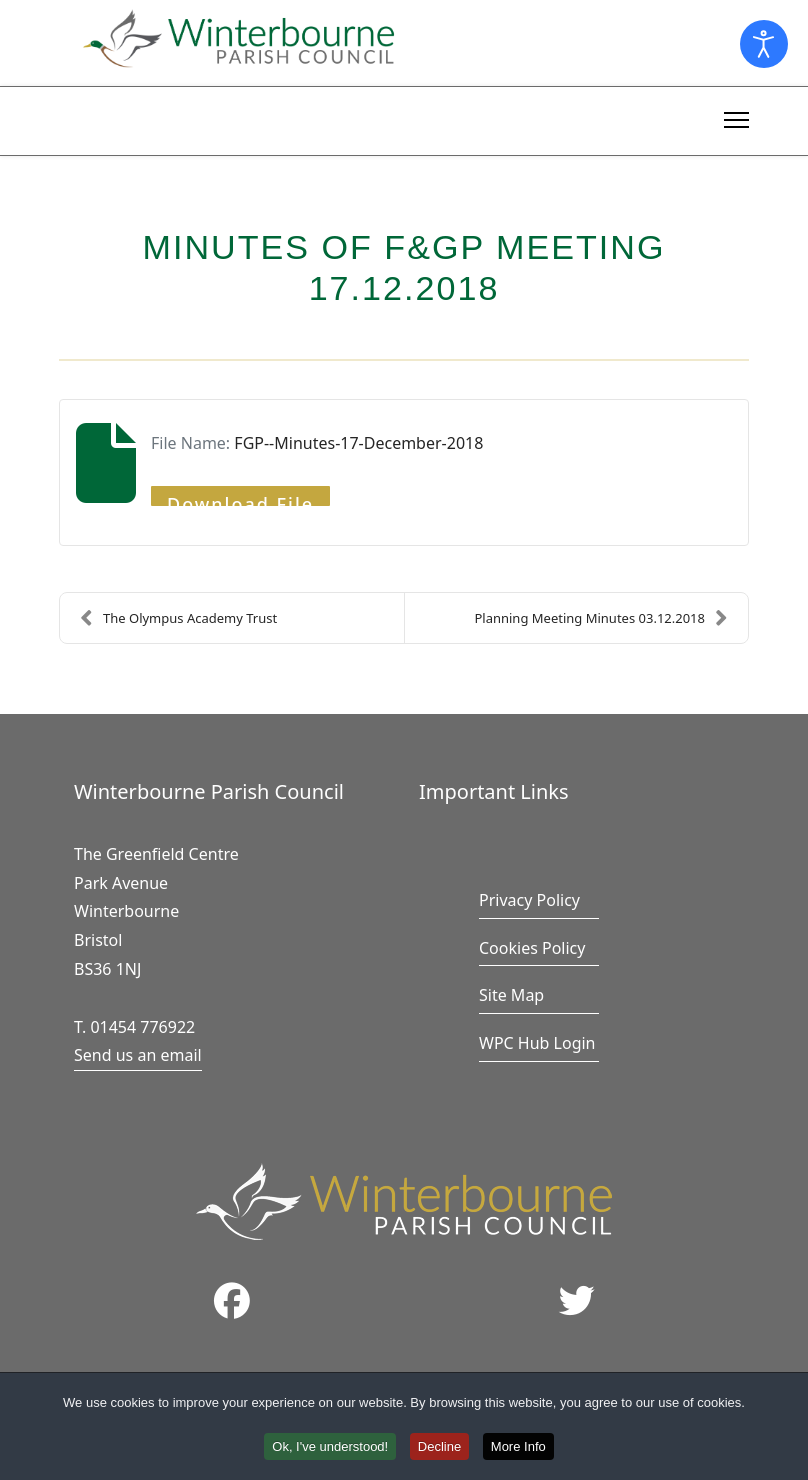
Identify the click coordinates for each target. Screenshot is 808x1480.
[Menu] (736, 117)
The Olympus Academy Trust (178, 618)
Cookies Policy (532, 948)
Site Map (511, 995)
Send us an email (138, 1055)
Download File (240, 499)
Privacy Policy (529, 900)
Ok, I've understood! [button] (330, 1449)
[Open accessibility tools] (764, 44)
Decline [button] (439, 1449)
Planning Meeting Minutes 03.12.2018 (601, 618)
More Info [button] (518, 1449)
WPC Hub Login (537, 1043)
